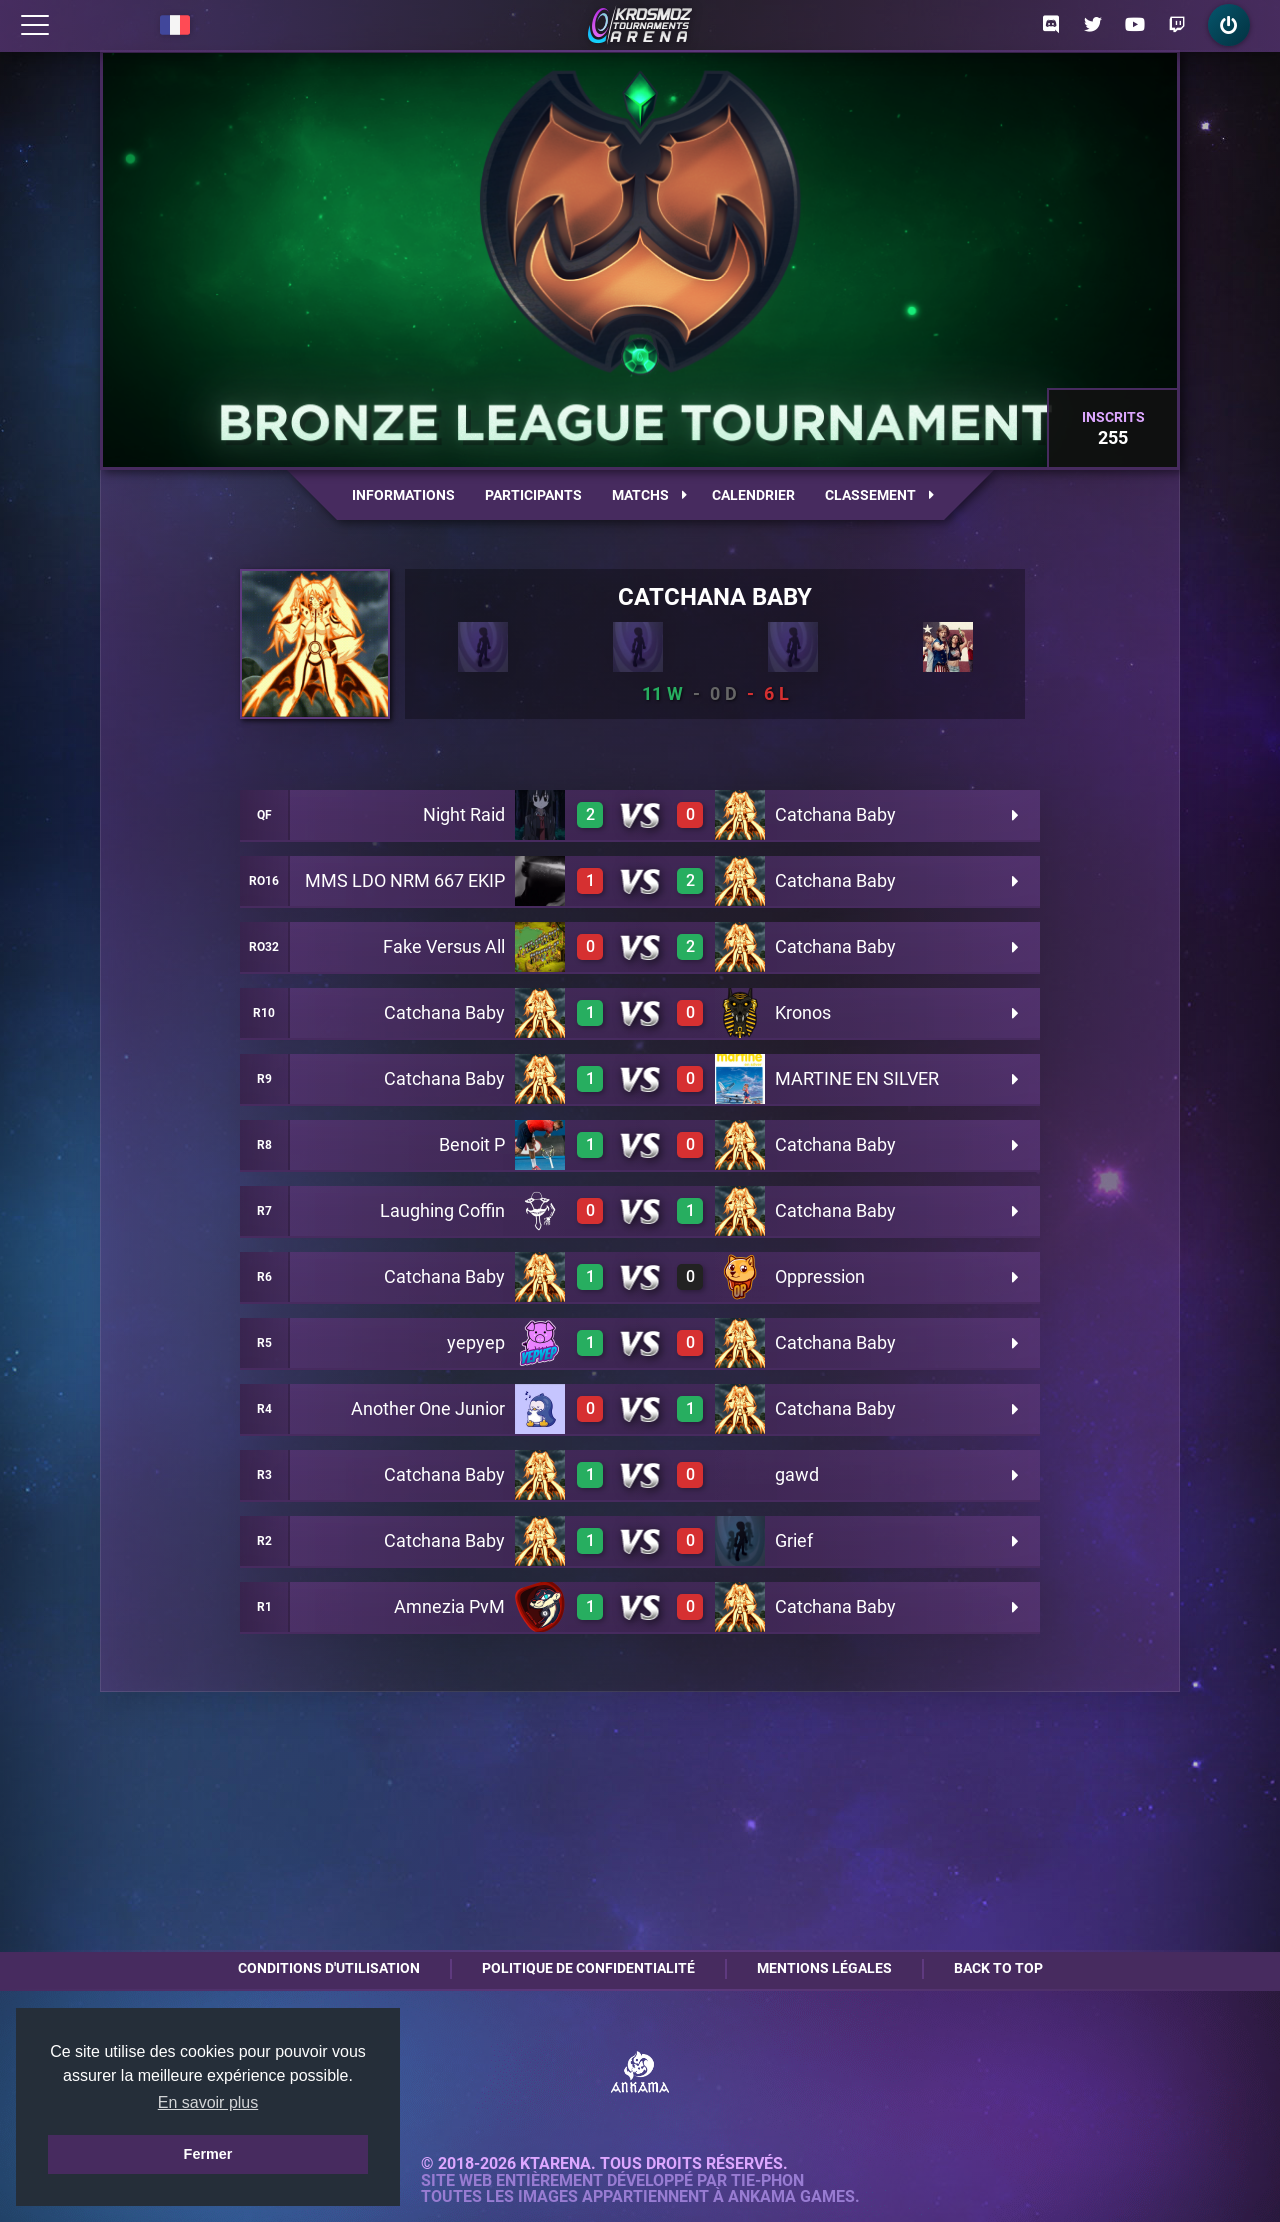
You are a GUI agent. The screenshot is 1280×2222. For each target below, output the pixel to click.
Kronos (803, 1012)
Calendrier (753, 495)
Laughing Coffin (442, 1210)
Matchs (649, 495)
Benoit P (472, 1144)
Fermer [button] (208, 2154)
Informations (403, 495)
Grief (794, 1540)
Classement (879, 495)
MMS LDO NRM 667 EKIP (405, 880)
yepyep (476, 1342)
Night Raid (464, 814)
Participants (533, 495)
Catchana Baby (715, 597)
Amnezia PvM (449, 1606)
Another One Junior (428, 1408)
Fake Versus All (444, 946)
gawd (797, 1474)
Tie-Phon (767, 2181)
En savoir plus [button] (208, 2102)
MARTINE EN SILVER (857, 1078)
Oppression (820, 1276)
